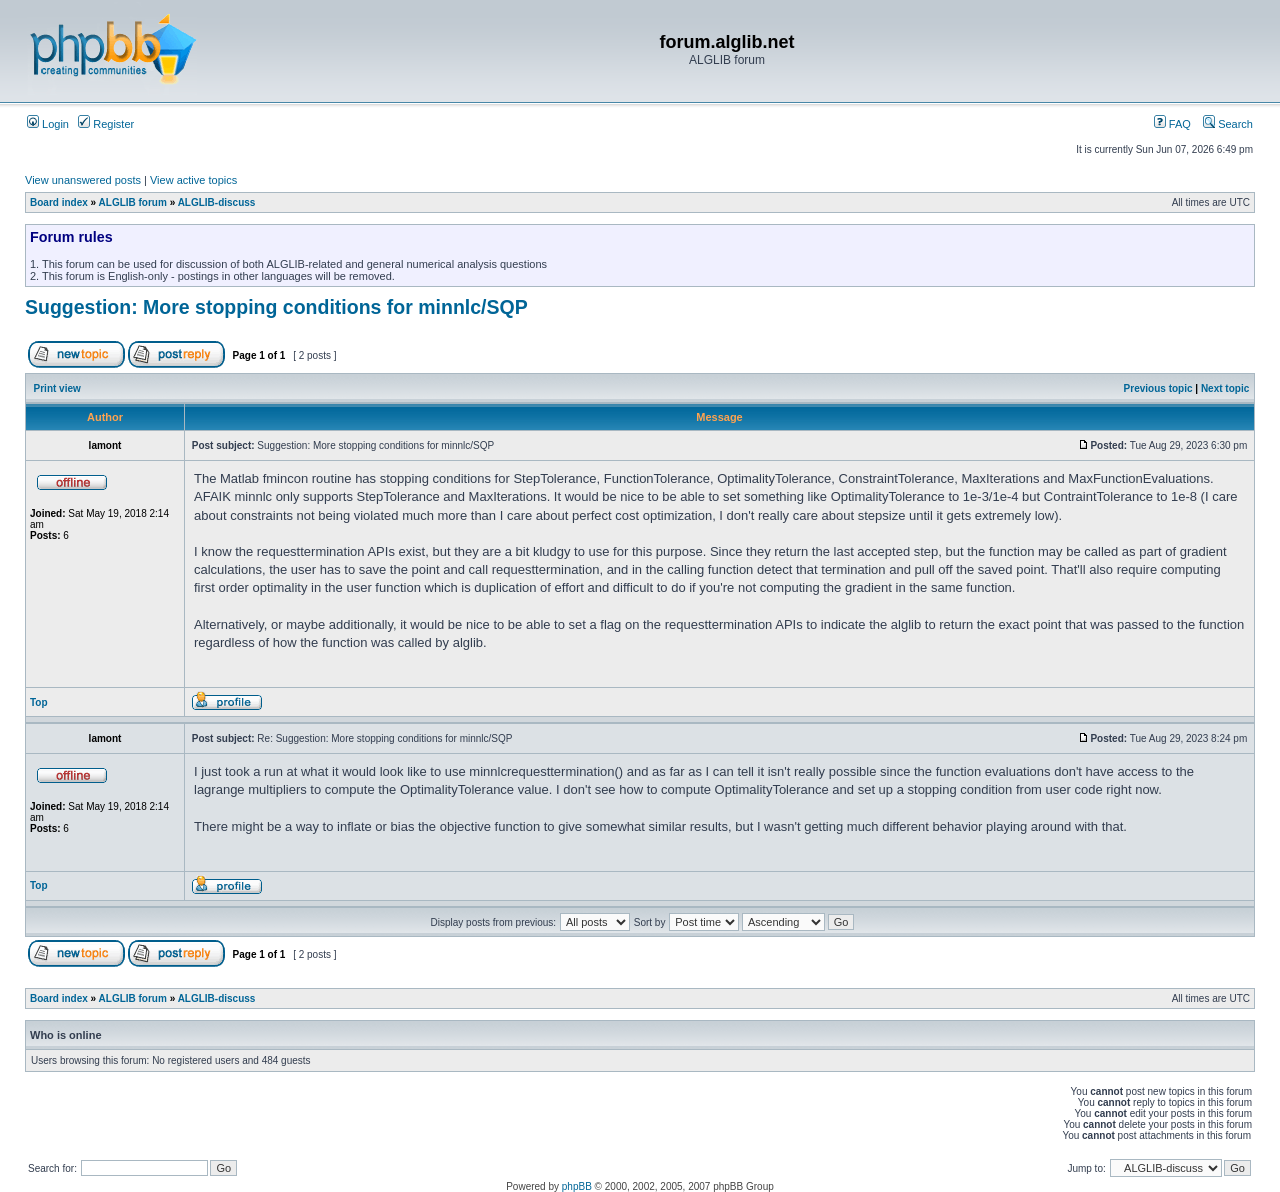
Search (1228, 124)
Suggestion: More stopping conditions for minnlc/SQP (276, 307)
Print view (57, 388)
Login (48, 124)
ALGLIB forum (133, 202)
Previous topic (1158, 388)
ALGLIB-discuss (217, 202)
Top (39, 702)
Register (106, 124)
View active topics (193, 180)
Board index (59, 202)
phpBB (577, 1186)
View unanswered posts (83, 180)
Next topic (1225, 388)
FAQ (1172, 124)
